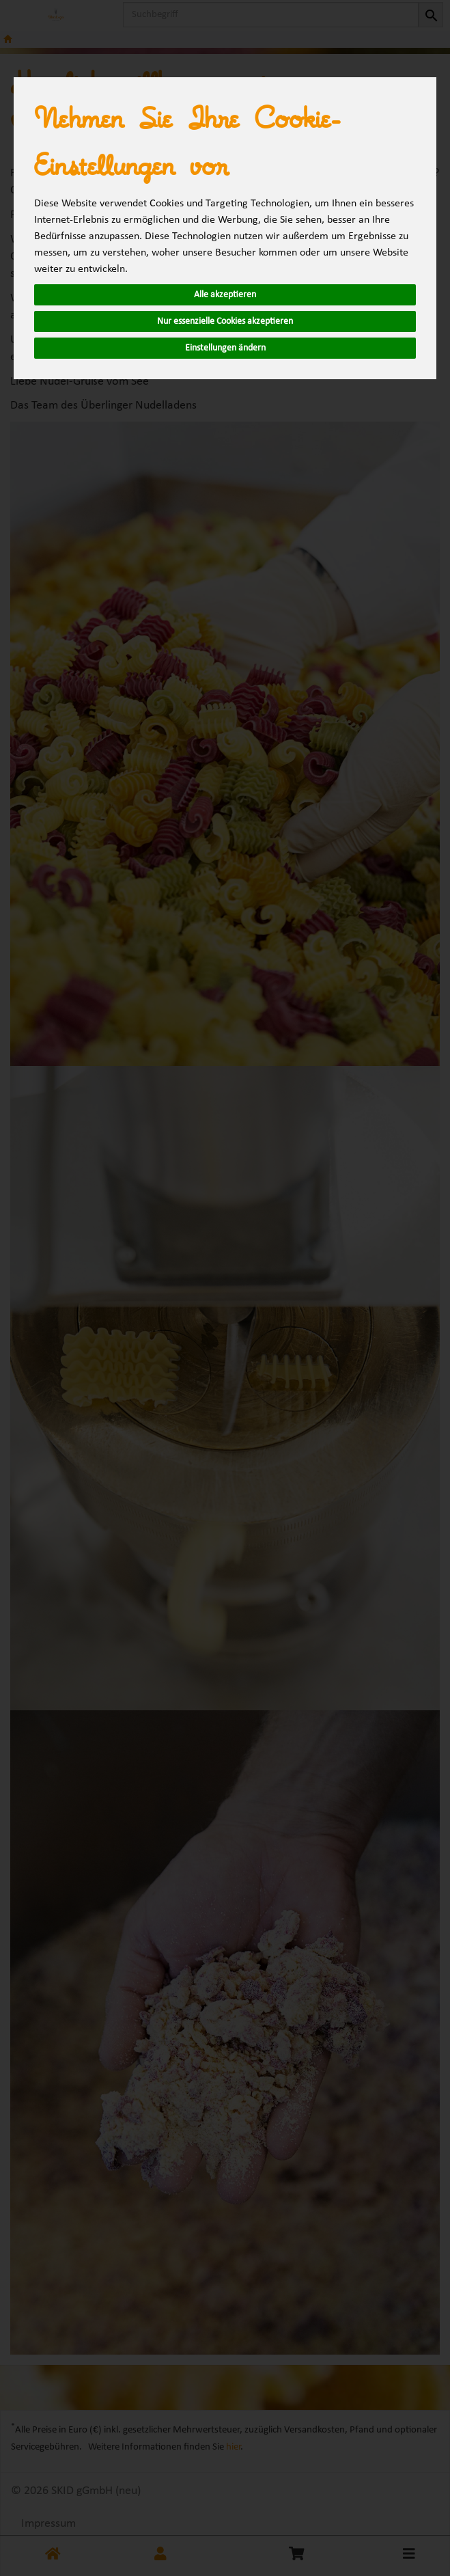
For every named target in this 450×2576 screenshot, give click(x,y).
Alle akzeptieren (225, 295)
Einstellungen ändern (225, 348)
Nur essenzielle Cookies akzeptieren (225, 321)
